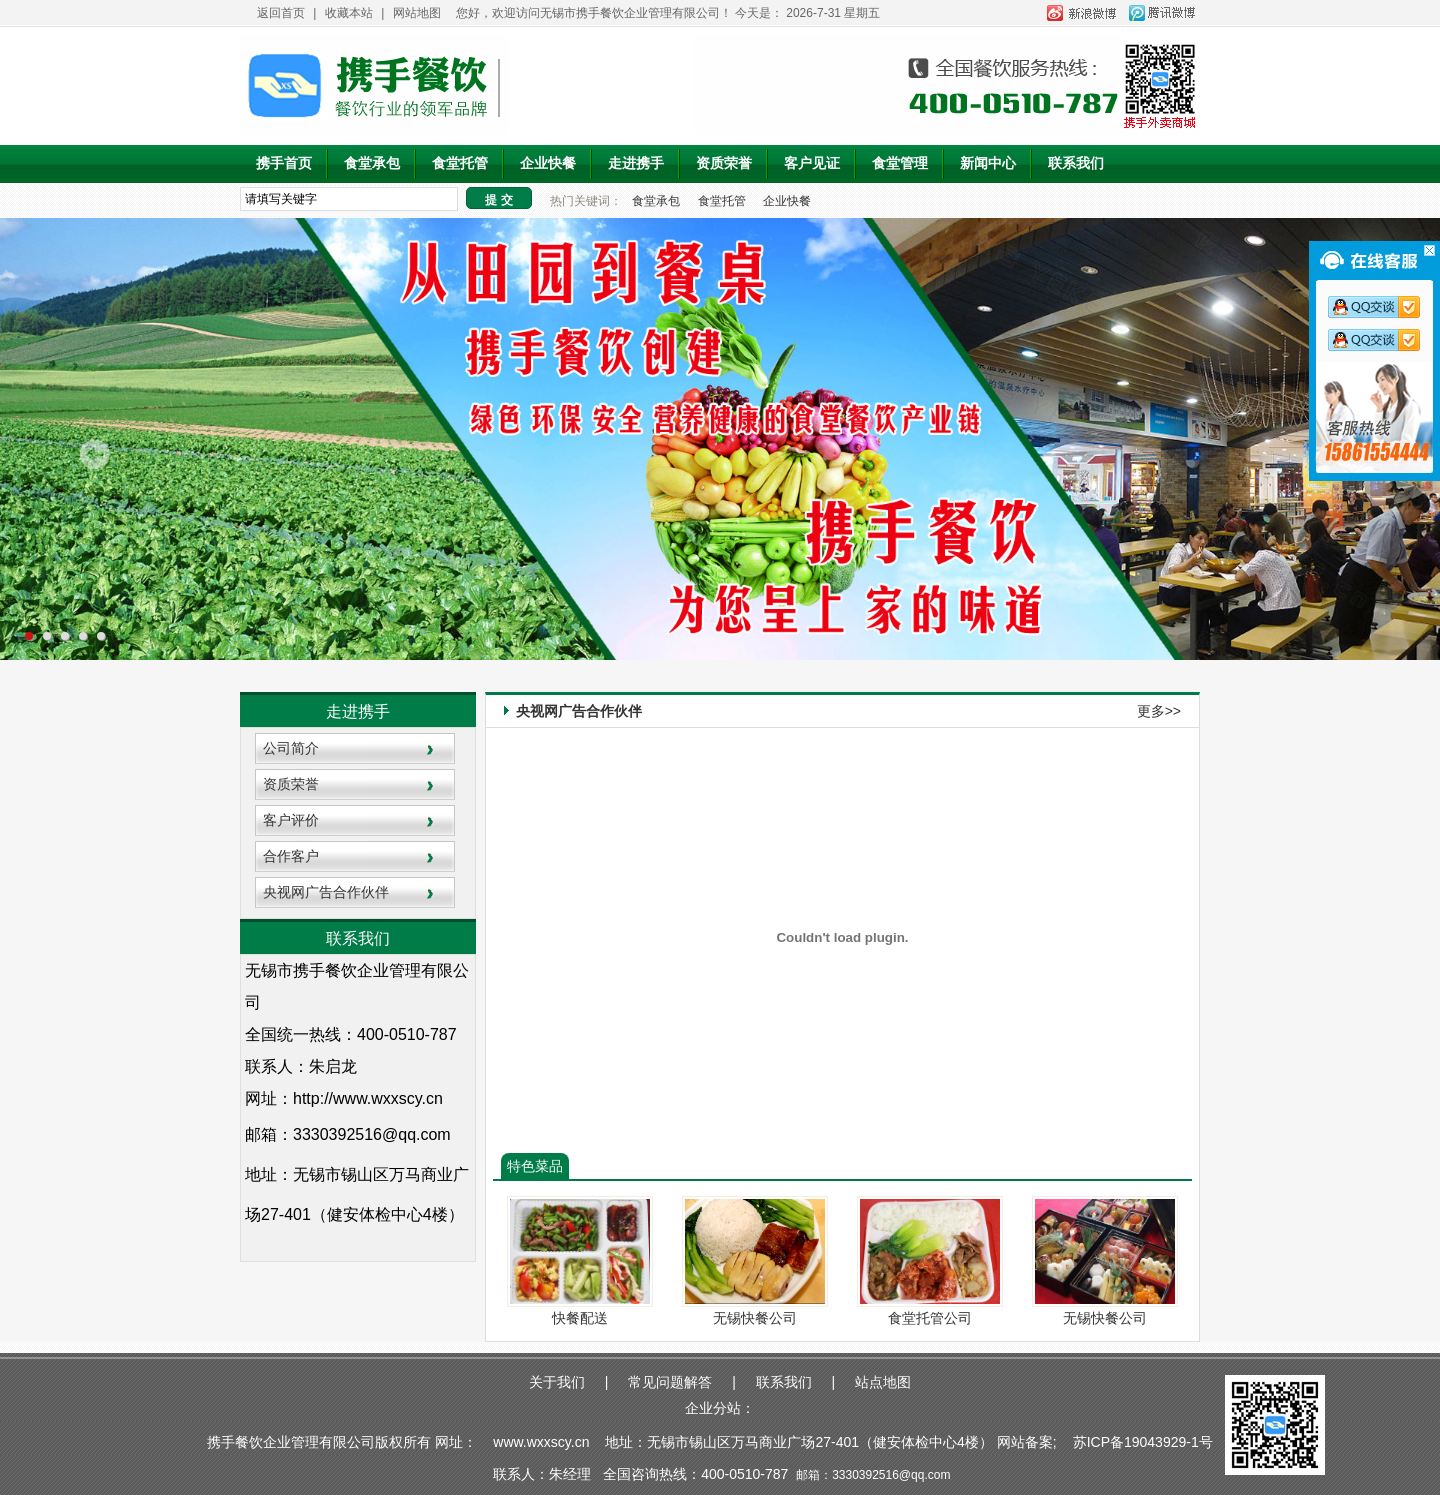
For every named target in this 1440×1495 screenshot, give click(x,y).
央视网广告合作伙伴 (326, 892)
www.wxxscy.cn (541, 1442)
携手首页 (284, 163)
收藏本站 (349, 13)
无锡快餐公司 (755, 1318)
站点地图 (883, 1382)
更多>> (1159, 711)
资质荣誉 (724, 163)
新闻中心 (988, 163)
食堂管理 (900, 163)
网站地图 (417, 13)
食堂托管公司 (930, 1318)
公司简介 (291, 748)
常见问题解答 (670, 1382)
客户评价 (291, 820)
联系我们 (1076, 163)
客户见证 (812, 163)
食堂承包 (372, 163)
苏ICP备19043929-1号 (1145, 1442)
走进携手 (636, 163)
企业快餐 (548, 163)
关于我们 (557, 1382)
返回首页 (281, 13)
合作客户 (291, 856)
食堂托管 (460, 163)
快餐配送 (580, 1318)
